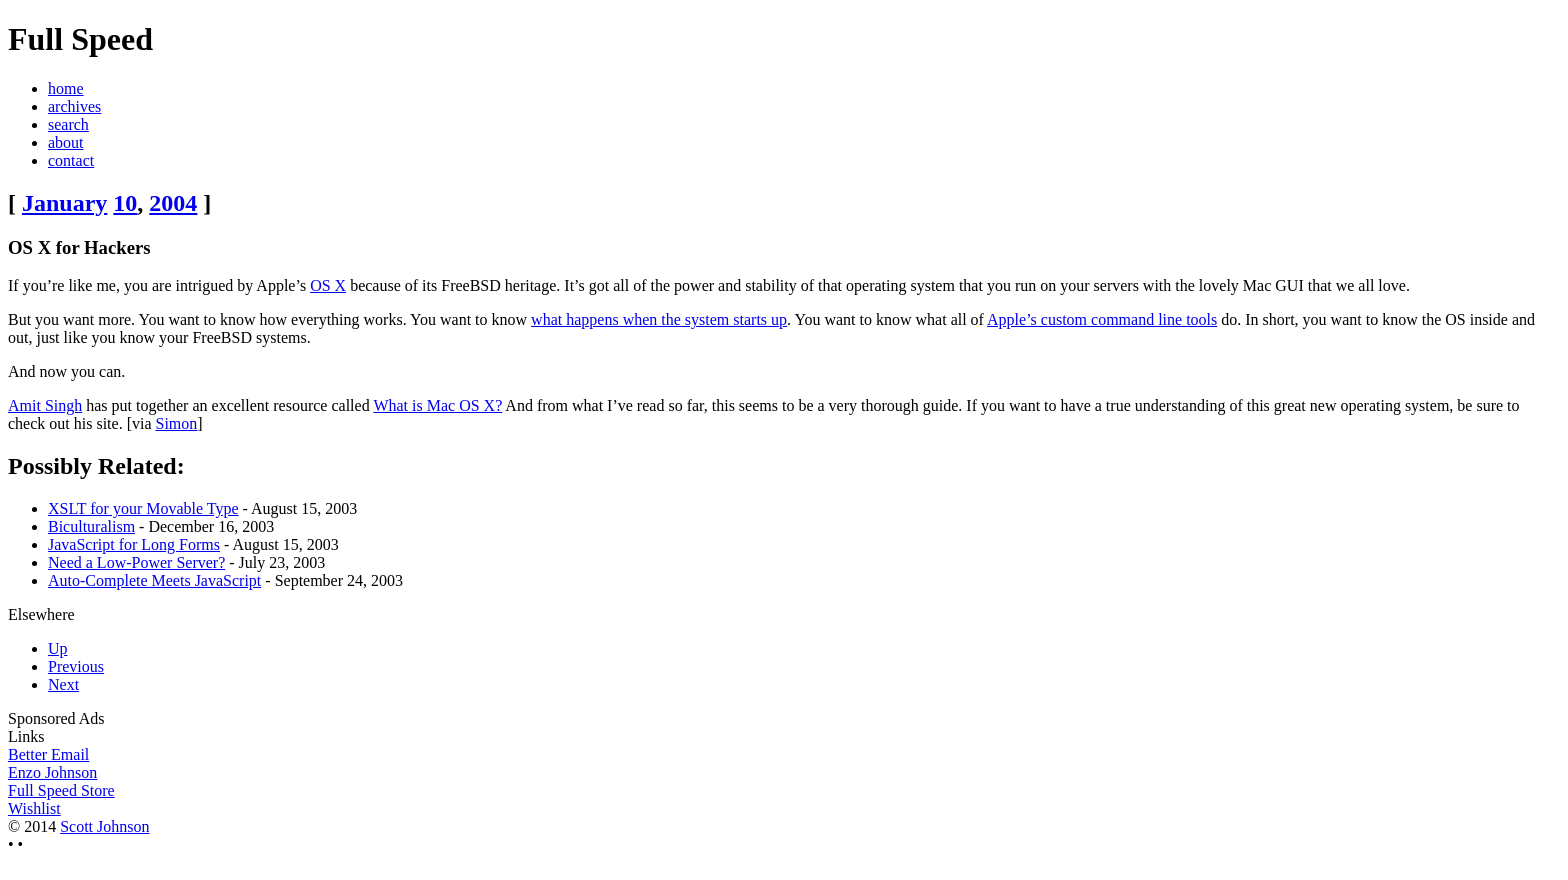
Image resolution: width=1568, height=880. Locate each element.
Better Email (48, 754)
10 (125, 203)
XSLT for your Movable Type (143, 508)
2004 (173, 203)
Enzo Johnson (52, 772)
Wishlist (34, 808)
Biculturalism (91, 526)
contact (71, 160)
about (66, 142)
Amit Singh (45, 405)
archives (74, 106)
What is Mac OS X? (437, 405)
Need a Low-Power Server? (136, 562)
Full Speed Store (61, 790)
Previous (76, 666)
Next (63, 684)
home (66, 88)
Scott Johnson (104, 826)
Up (58, 648)
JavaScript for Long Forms (134, 544)
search (68, 124)
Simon (177, 423)
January (64, 203)
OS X (328, 285)
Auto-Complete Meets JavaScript (154, 580)
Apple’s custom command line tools (1102, 319)
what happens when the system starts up (659, 319)
